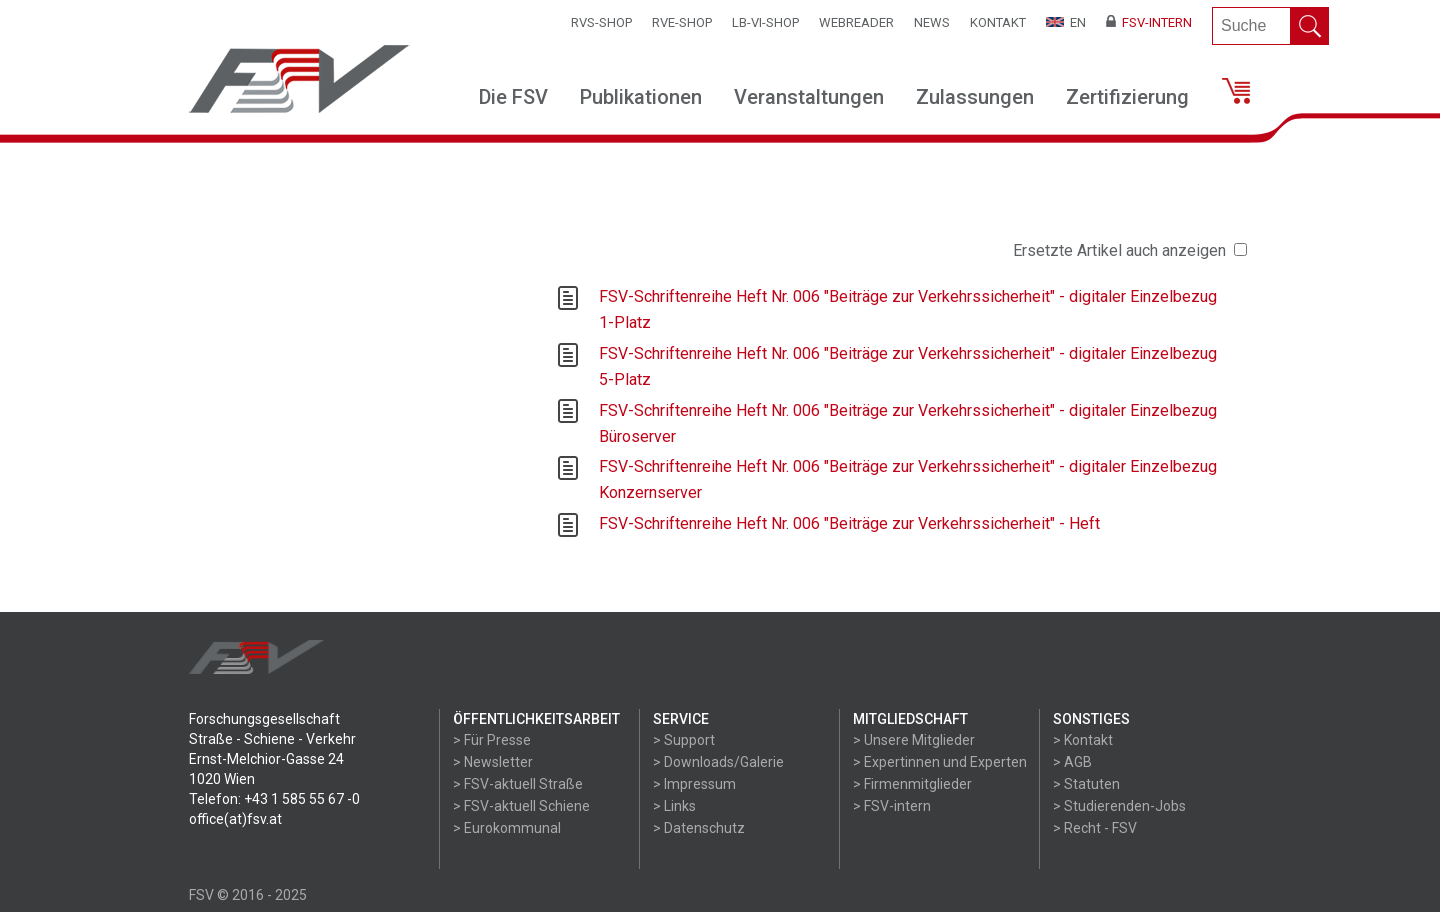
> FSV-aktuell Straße (518, 784)
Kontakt (998, 22)
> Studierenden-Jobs (1119, 806)
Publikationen (641, 97)
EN (1066, 22)
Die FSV (513, 97)
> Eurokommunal (507, 828)
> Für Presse (492, 740)
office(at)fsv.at (235, 819)
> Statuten (1086, 784)
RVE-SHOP (682, 22)
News (932, 22)
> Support (684, 740)
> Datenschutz (699, 828)
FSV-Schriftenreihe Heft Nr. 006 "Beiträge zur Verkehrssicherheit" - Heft (849, 523)
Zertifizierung (1127, 97)
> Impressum (694, 784)
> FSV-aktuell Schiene (521, 806)
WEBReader (856, 22)
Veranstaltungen (809, 97)
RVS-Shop (601, 22)
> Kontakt (1083, 740)
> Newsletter (493, 762)
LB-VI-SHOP (765, 22)
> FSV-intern (892, 806)
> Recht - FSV (1095, 828)
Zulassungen (975, 97)
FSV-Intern (1149, 22)
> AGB (1072, 762)
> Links (674, 806)
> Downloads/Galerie (718, 762)
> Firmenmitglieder (912, 784)
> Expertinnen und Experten (940, 762)
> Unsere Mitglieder (914, 740)
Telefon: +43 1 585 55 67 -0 (274, 799)
